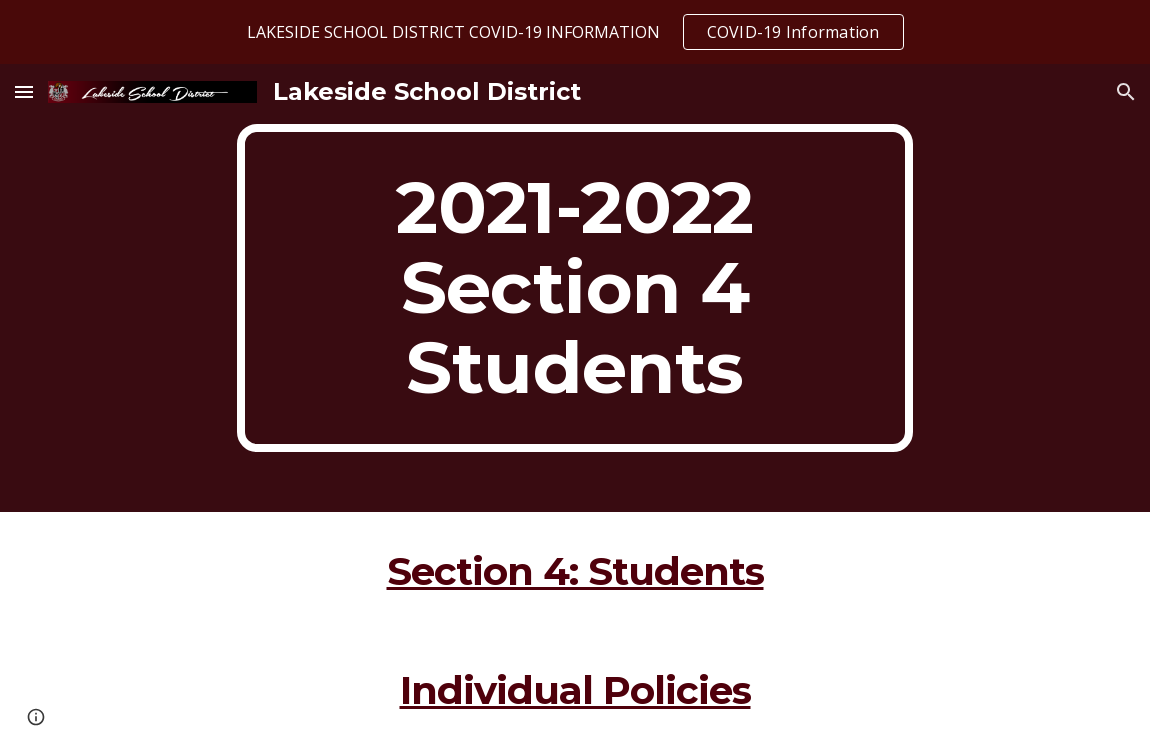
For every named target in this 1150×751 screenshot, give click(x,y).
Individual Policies (575, 690)
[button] (24, 91)
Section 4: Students (575, 571)
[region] (575, 32)
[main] (575, 288)
